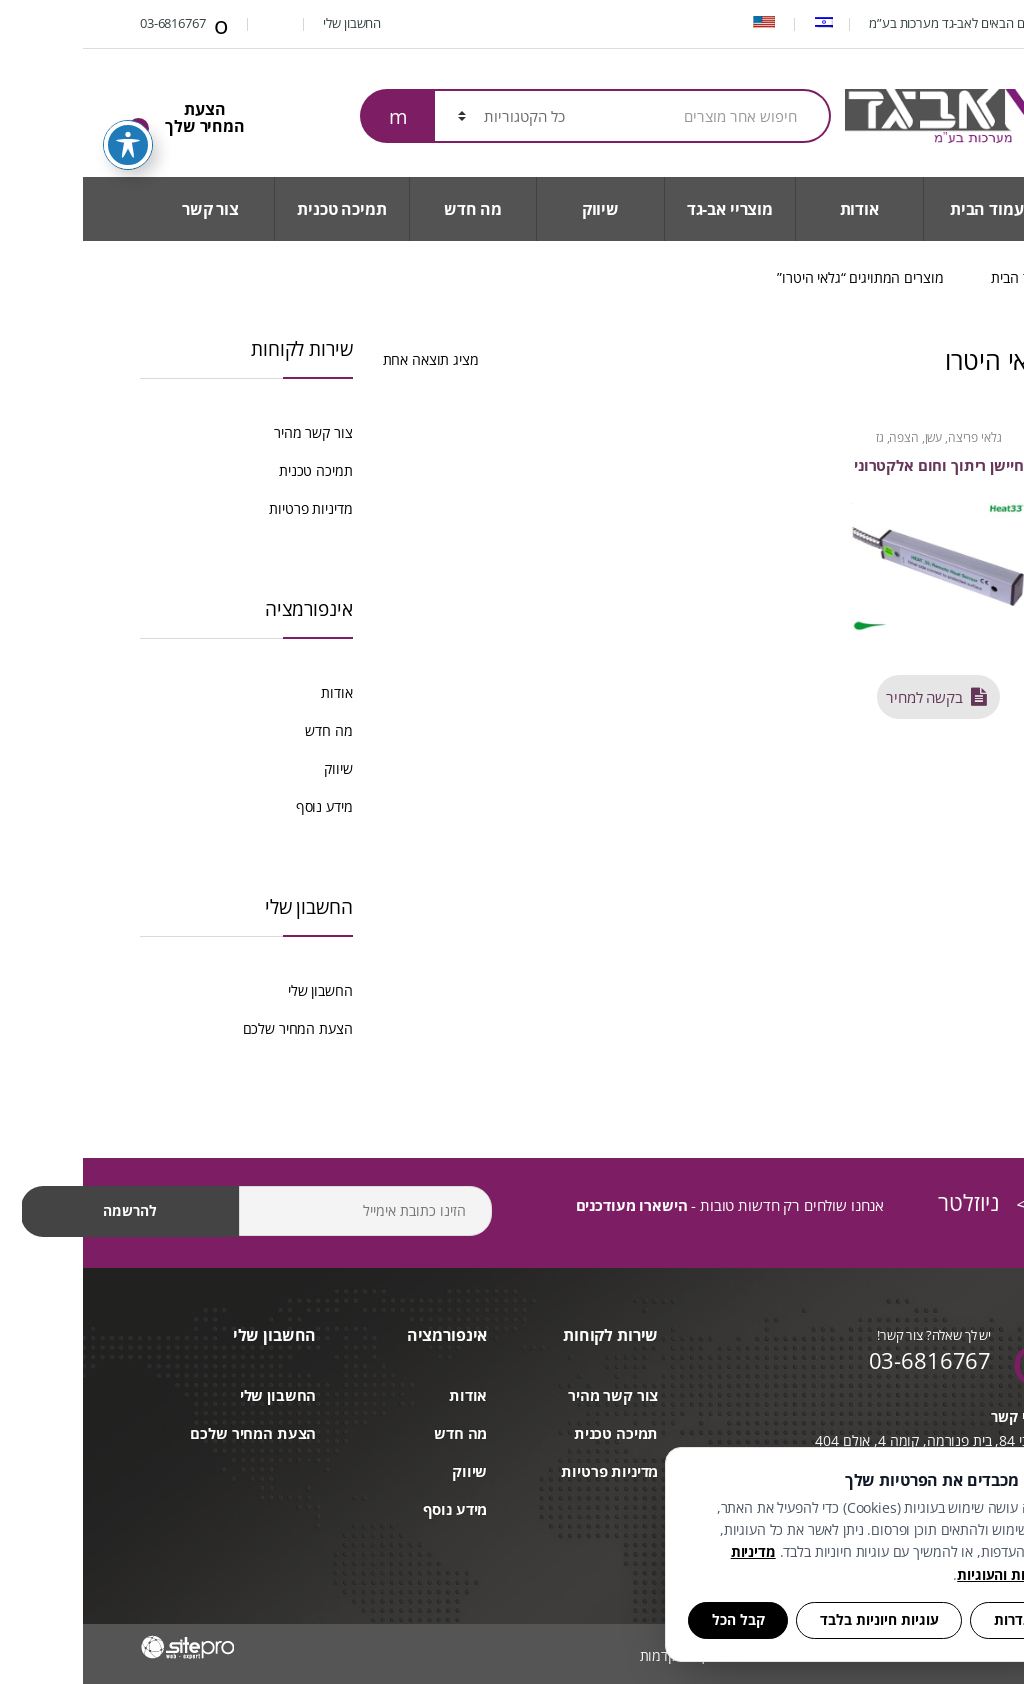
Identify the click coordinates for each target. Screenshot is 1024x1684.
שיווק (517, 209)
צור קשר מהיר (230, 432)
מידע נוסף (241, 806)
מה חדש (390, 209)
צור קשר (127, 209)
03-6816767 (102, 25)
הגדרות (933, 1620)
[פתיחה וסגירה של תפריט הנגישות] (45, 117)
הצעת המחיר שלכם (215, 1028)
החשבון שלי (279, 23)
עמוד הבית (904, 209)
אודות (776, 209)
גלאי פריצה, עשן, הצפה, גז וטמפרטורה (856, 444)
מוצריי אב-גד (647, 209)
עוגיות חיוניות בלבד (796, 1620)
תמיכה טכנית (258, 209)
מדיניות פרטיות (227, 508)
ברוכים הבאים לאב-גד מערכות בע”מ (876, 23)
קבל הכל (655, 1620)
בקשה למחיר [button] (845, 695)
